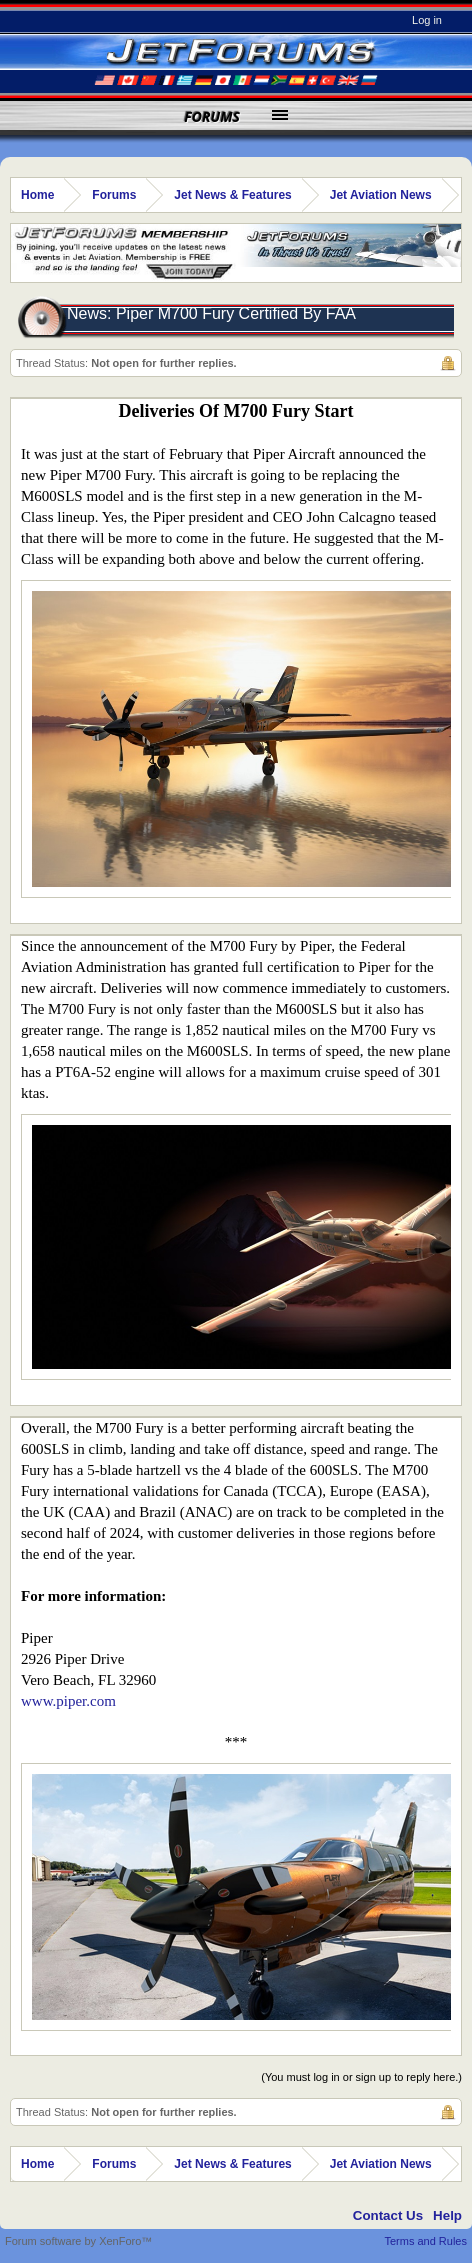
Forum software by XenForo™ (78, 2241)
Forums (212, 116)
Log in (427, 20)
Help (447, 2215)
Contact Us (388, 2215)
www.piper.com (68, 1701)
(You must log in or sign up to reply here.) (361, 2077)
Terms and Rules (425, 2241)
